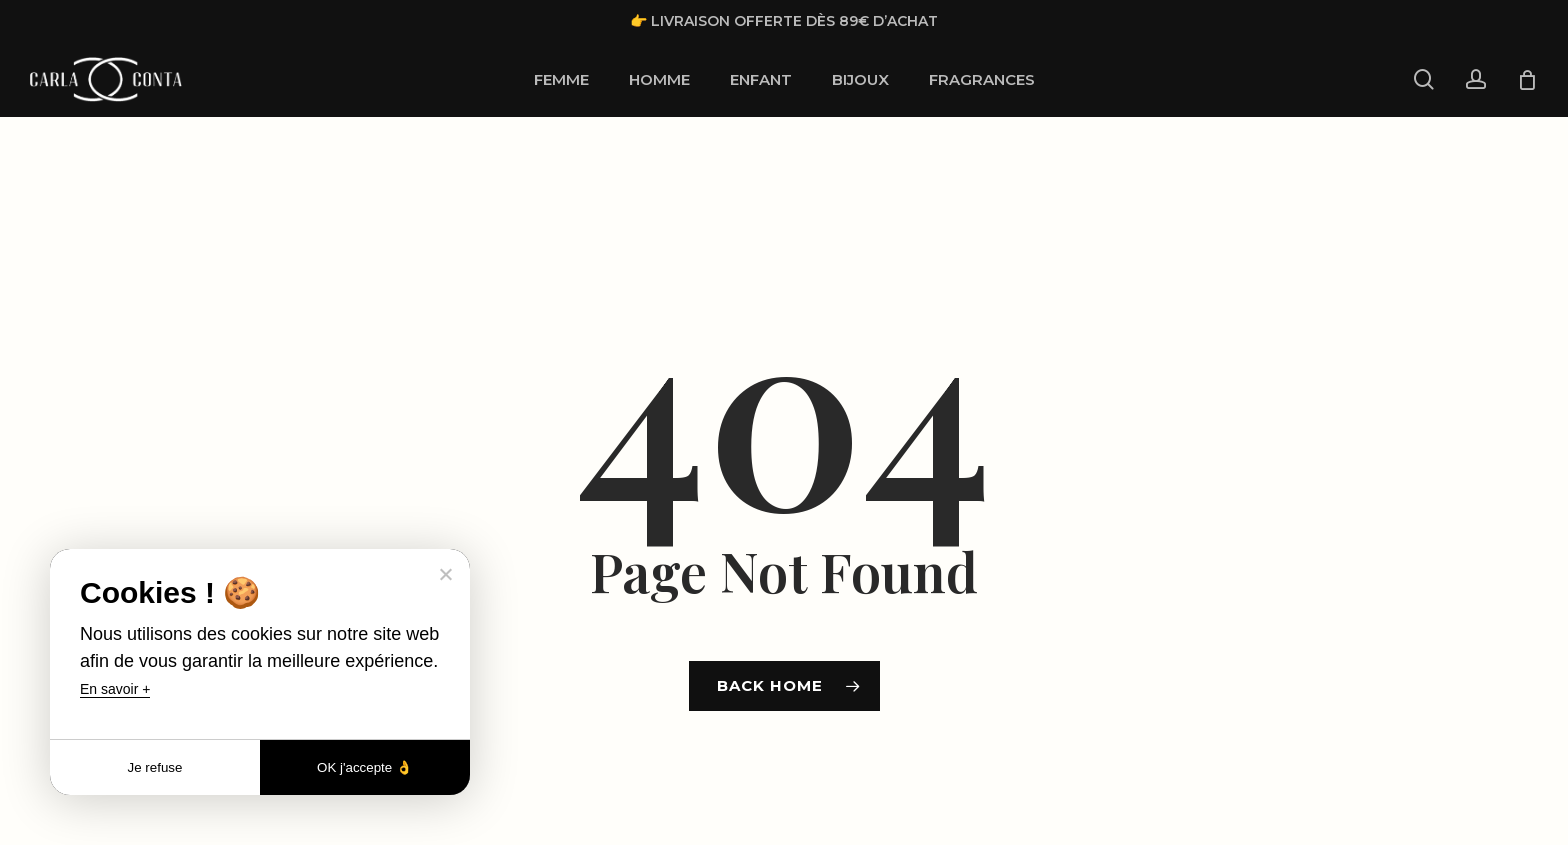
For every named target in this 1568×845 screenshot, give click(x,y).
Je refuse (155, 767)
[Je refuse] (445, 574)
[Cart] (1527, 80)
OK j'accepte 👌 (365, 767)
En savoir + (115, 689)
